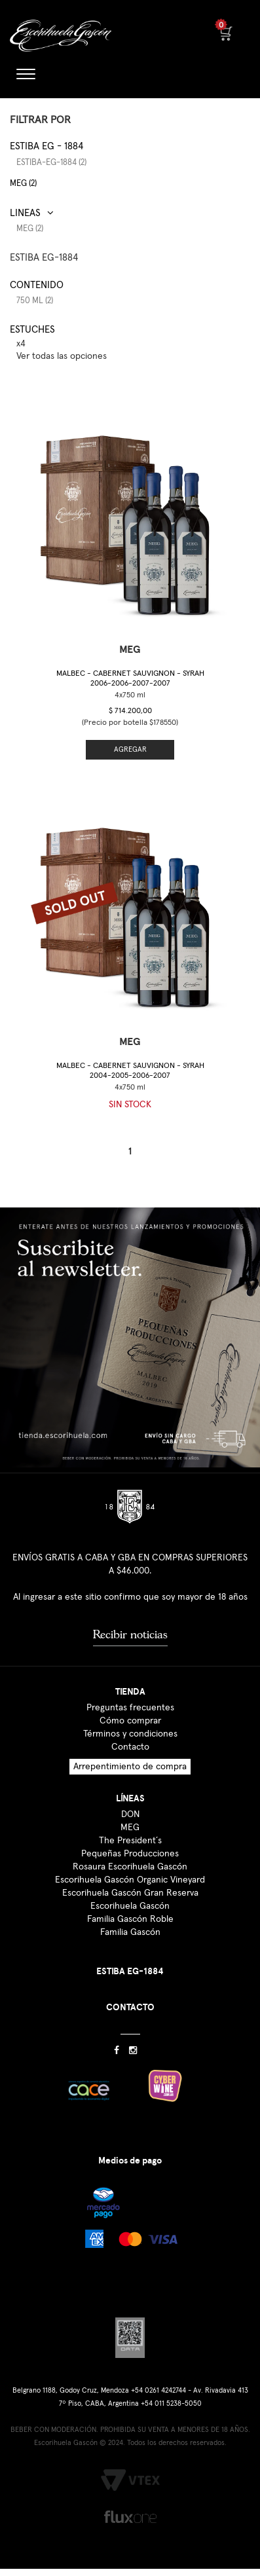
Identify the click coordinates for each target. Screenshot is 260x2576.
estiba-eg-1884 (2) (51, 162)
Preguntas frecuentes (130, 1707)
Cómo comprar (130, 1720)
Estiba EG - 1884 (46, 146)
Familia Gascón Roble (130, 1919)
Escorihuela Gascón (130, 1906)
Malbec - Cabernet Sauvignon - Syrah (130, 679)
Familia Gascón (130, 1932)
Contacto (130, 1747)
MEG (130, 1827)
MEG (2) (23, 183)
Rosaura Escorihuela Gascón (130, 1866)
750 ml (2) (34, 301)
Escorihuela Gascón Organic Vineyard (130, 1880)
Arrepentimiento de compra (130, 1766)
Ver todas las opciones (61, 356)
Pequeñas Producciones (130, 1853)
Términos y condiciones (130, 1734)
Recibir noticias (130, 1634)
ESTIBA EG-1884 (44, 258)
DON (130, 1814)
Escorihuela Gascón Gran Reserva (130, 1893)
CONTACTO (130, 2007)
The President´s (130, 1840)
